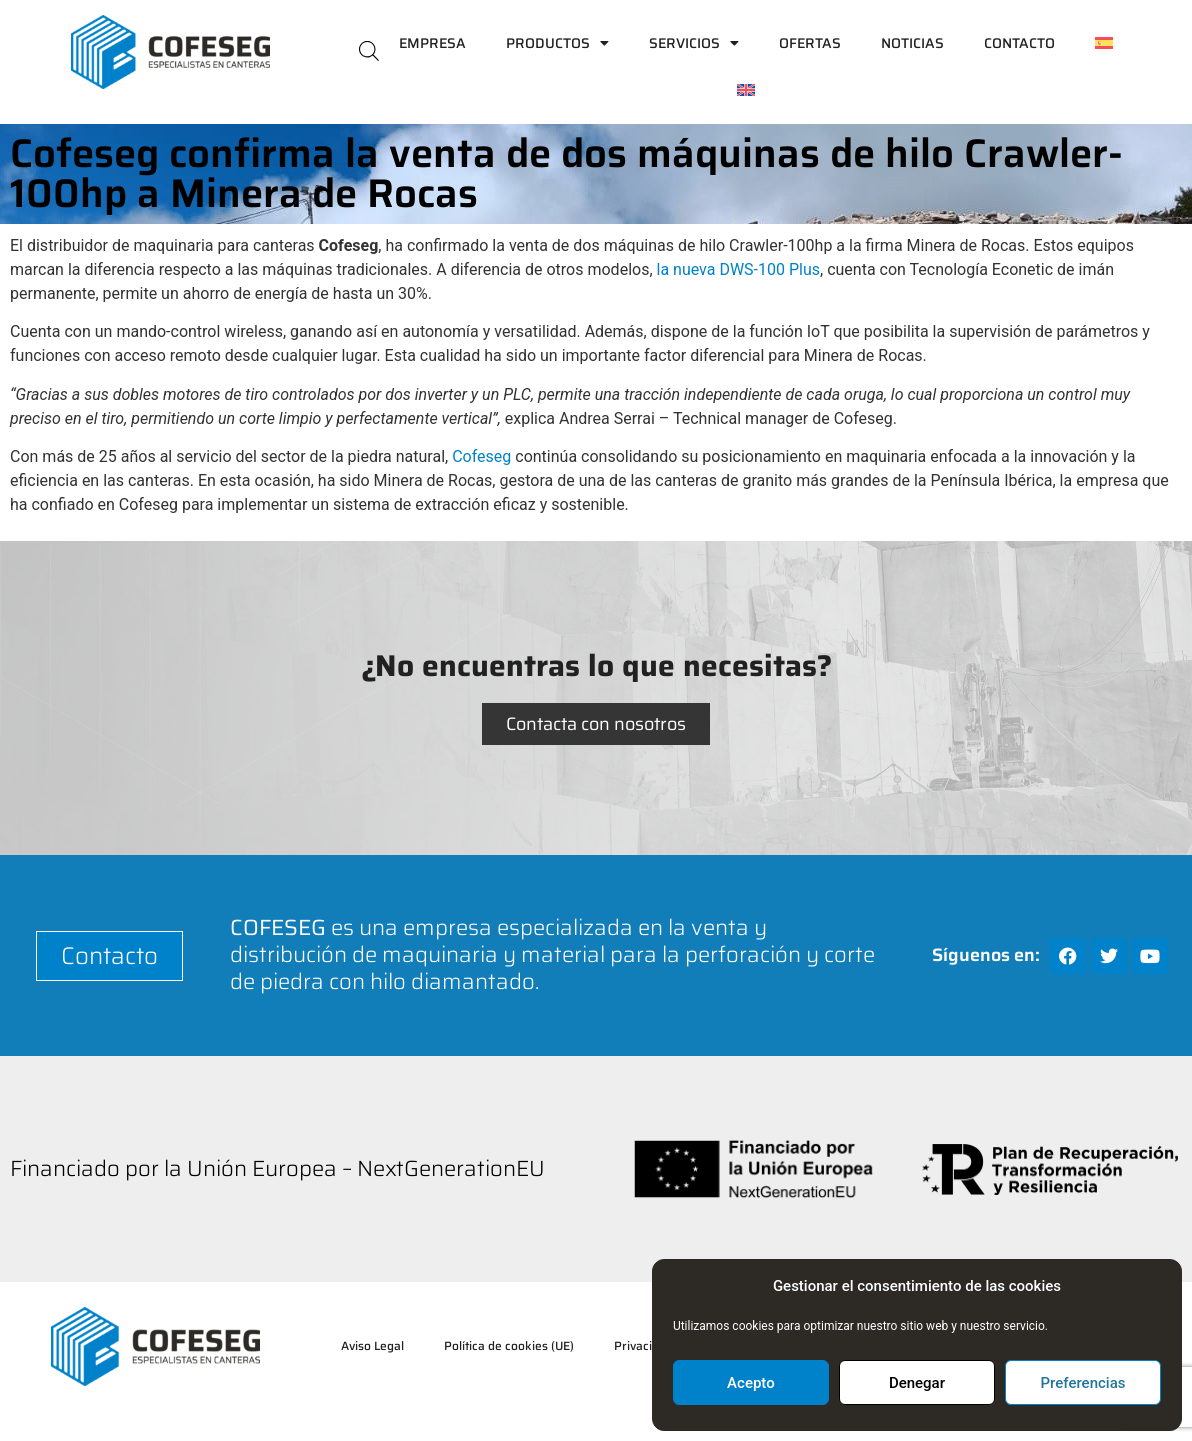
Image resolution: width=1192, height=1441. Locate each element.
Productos (557, 43)
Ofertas (810, 43)
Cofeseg (481, 456)
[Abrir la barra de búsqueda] (369, 49)
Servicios (694, 43)
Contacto (1019, 43)
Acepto (751, 1383)
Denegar (917, 1383)
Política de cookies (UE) (509, 1345)
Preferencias (1083, 1383)
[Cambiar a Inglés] (746, 90)
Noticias (912, 43)
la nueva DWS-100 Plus (739, 269)
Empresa (432, 43)
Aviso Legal (372, 1345)
